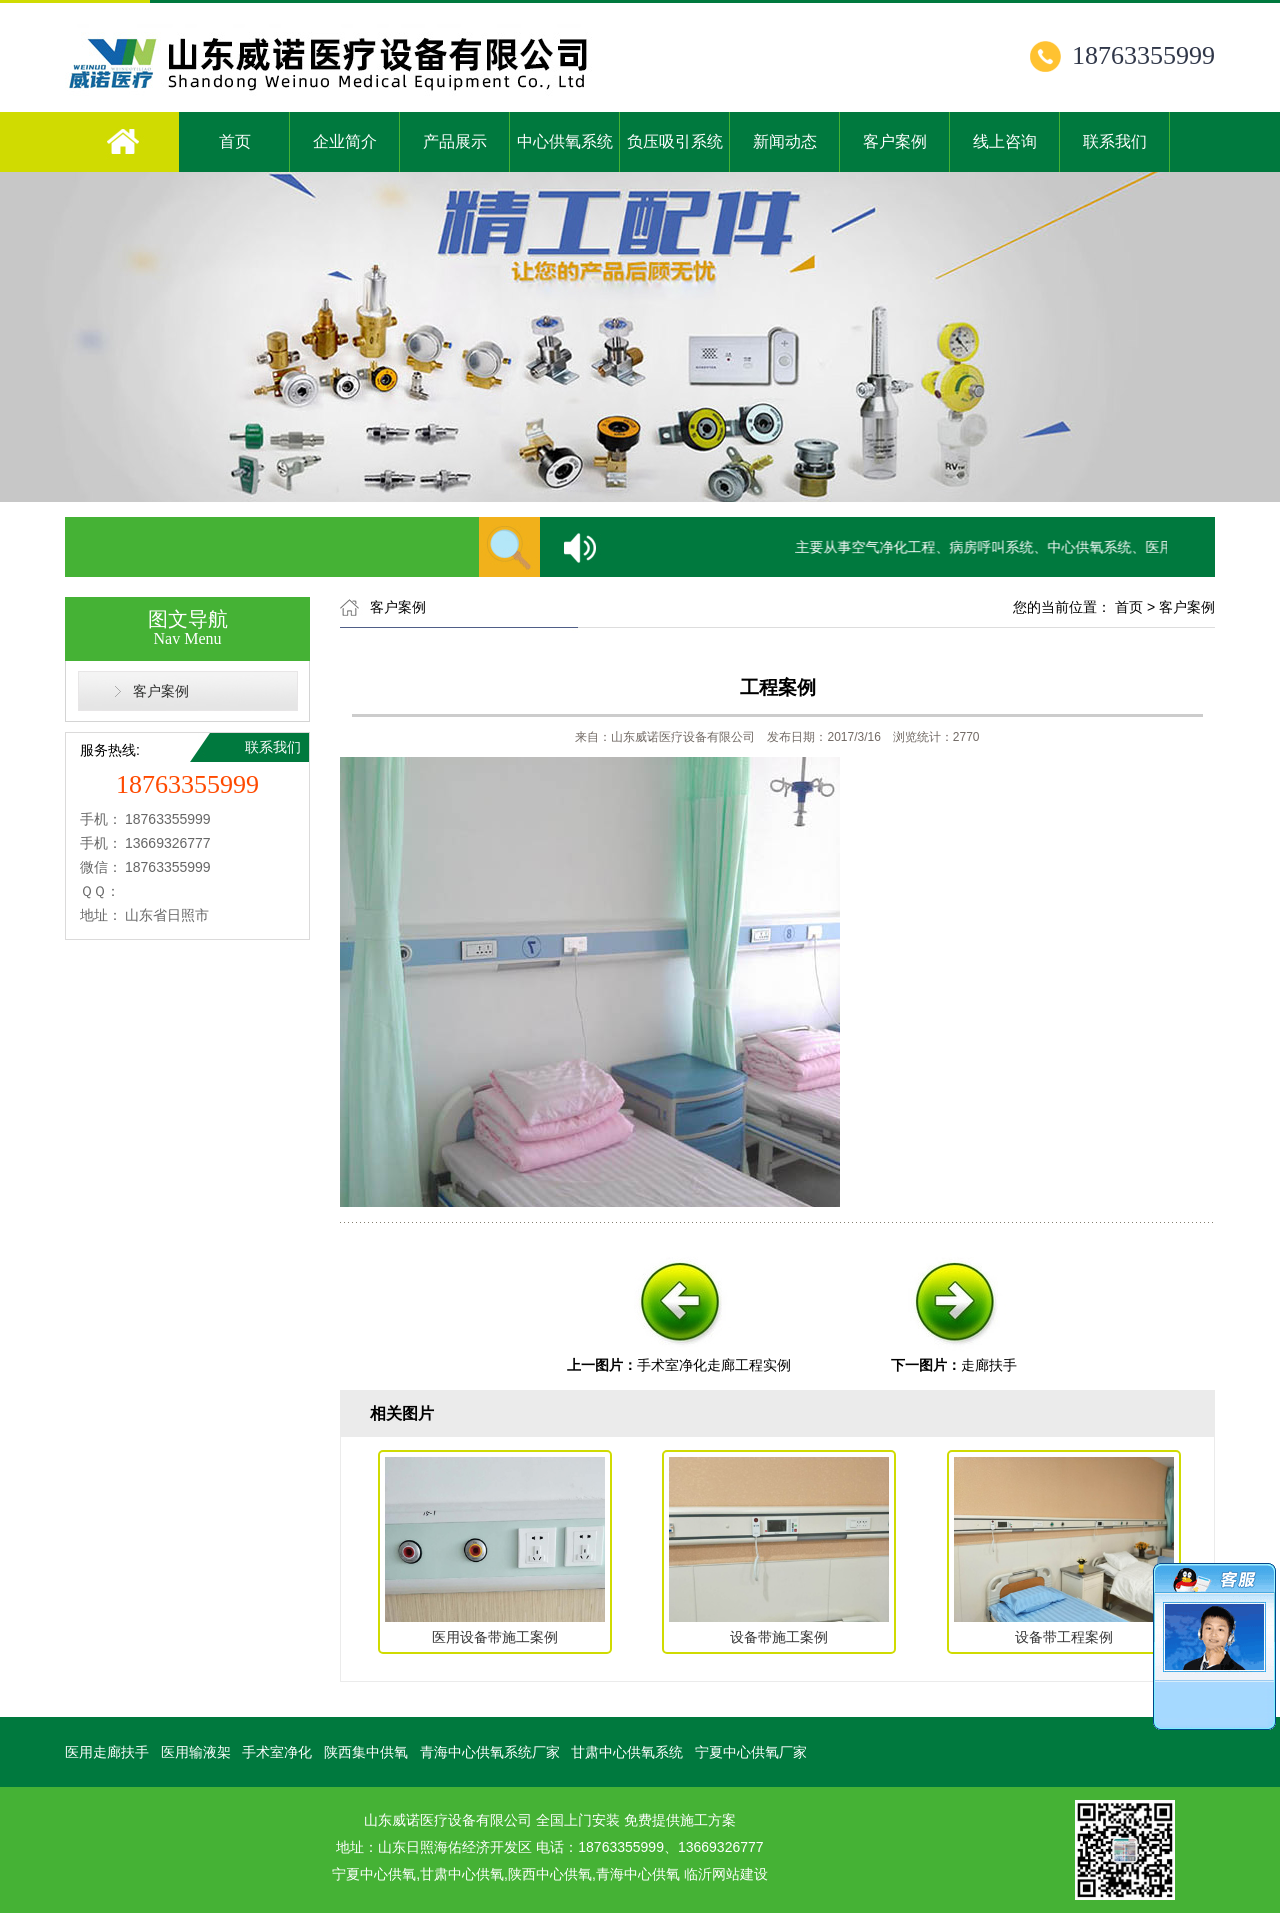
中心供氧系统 (565, 141)
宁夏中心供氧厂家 (751, 1752)
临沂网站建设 (726, 1874)
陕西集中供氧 (366, 1752)
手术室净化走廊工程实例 (714, 1365)
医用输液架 (196, 1752)
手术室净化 (277, 1752)
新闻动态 (785, 141)
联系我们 (1115, 141)
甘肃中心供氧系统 (627, 1752)
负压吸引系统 (675, 141)
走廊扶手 (989, 1365)
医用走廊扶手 (107, 1752)
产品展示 (455, 141)
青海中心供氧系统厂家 (490, 1752)
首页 (235, 141)
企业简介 (345, 141)
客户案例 (895, 141)
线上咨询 (1005, 141)
